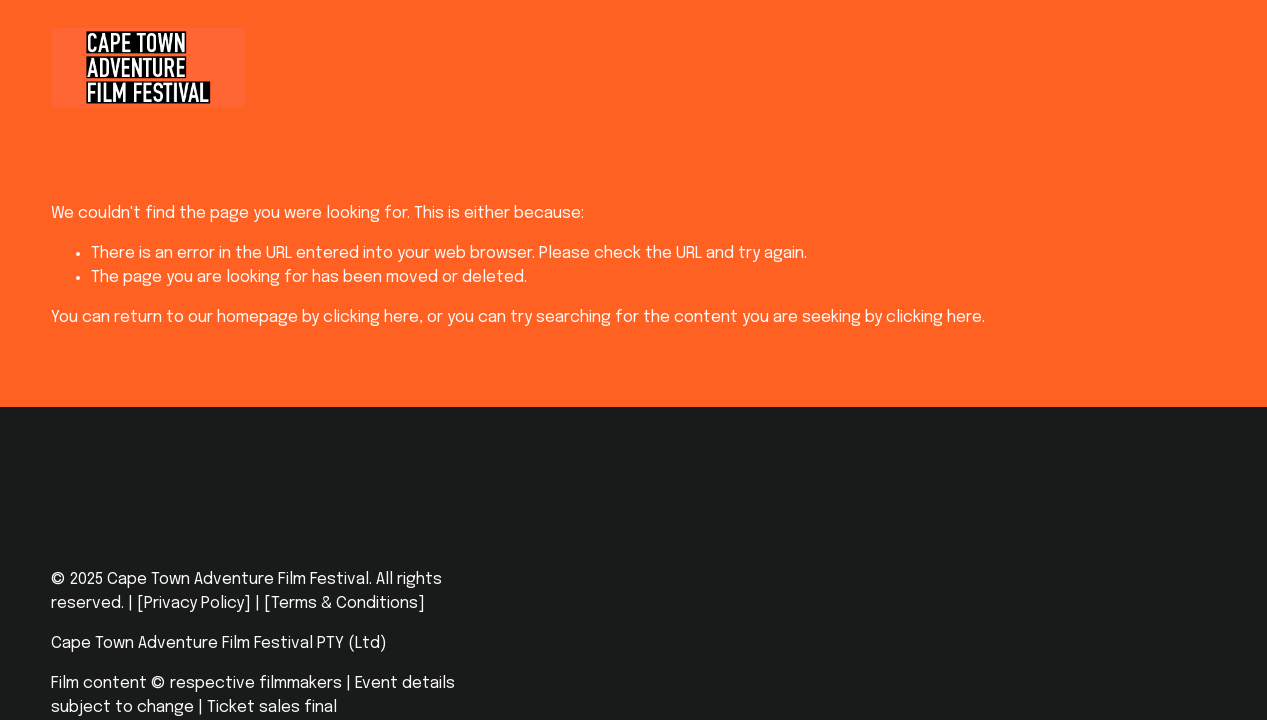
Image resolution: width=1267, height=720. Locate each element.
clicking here (371, 317)
